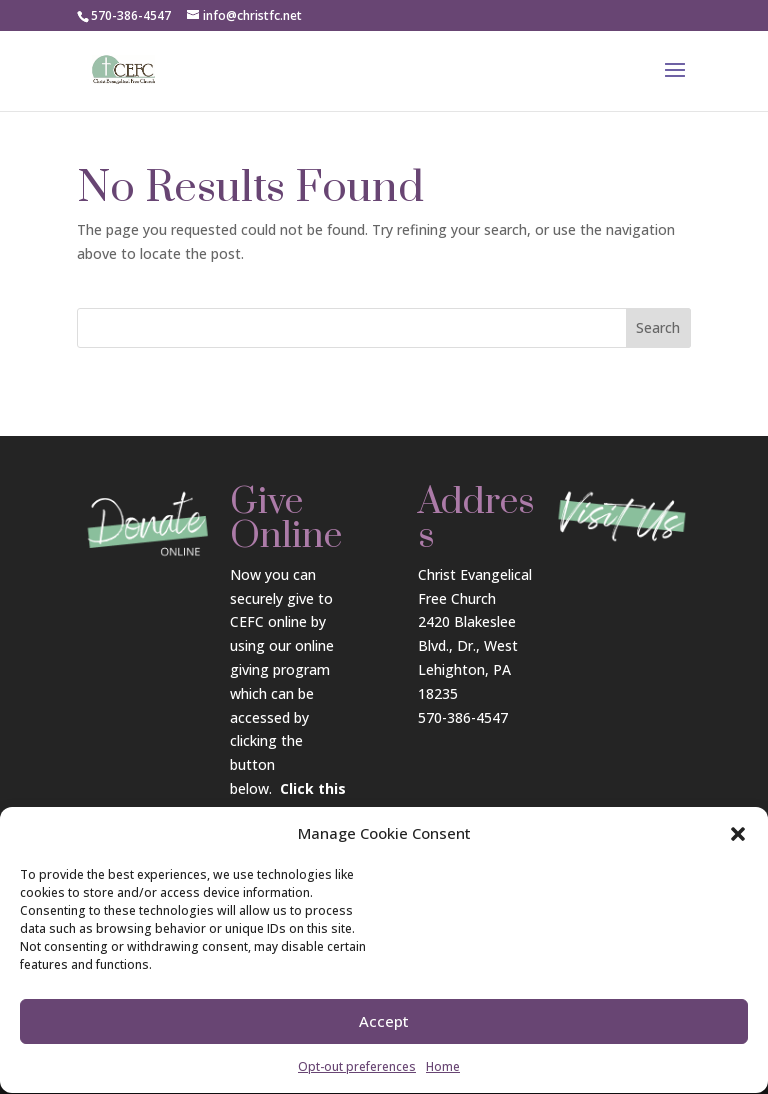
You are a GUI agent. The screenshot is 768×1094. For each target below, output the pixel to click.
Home (443, 1073)
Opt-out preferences (357, 1073)
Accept (384, 1029)
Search (658, 327)
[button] (738, 842)
